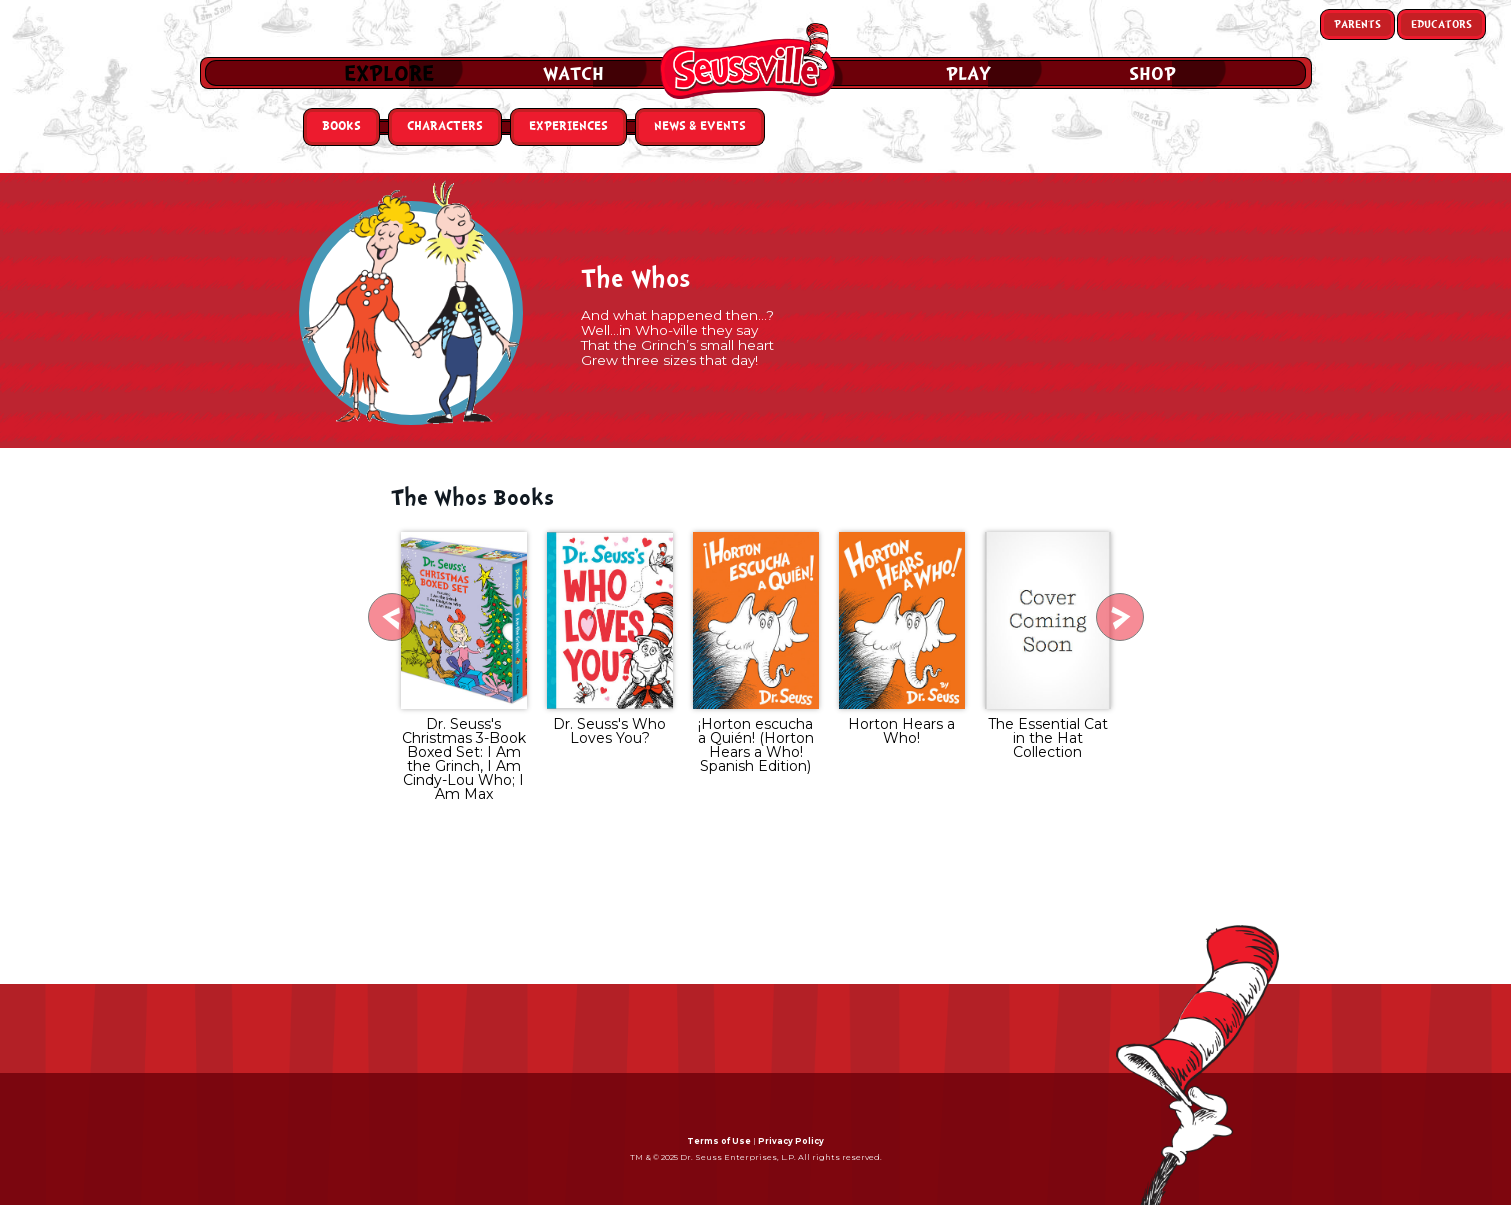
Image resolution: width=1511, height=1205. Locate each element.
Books (341, 126)
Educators (1441, 24)
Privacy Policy (791, 1141)
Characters (445, 126)
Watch (573, 74)
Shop (1152, 74)
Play (968, 74)
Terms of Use (719, 1141)
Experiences (568, 126)
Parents (1357, 24)
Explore (389, 74)
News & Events (700, 126)
